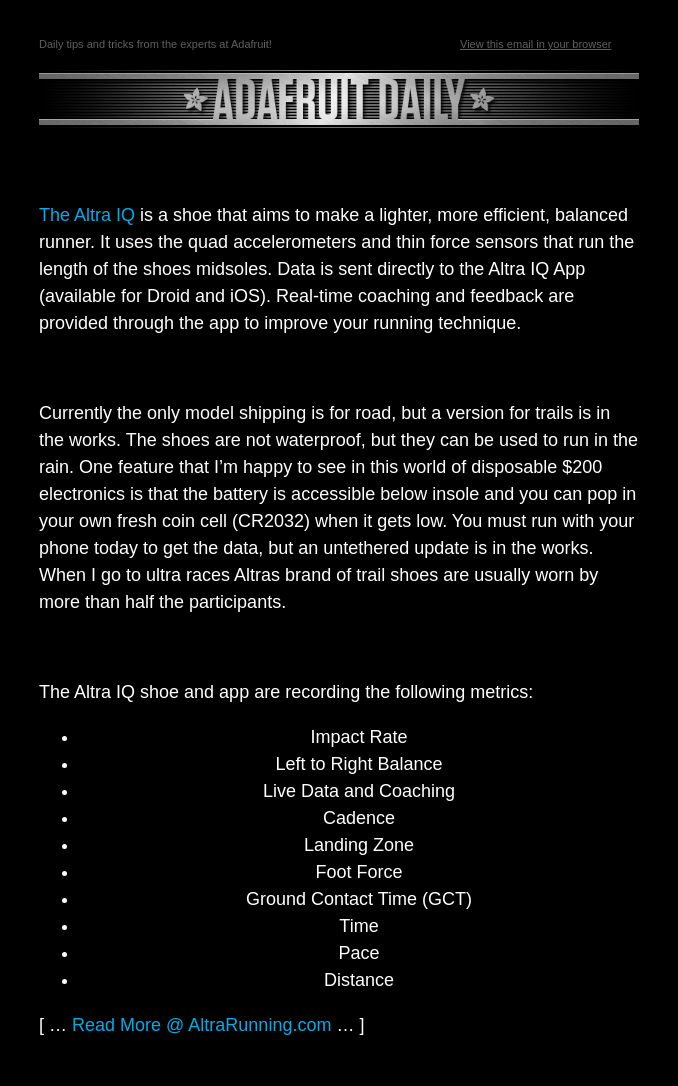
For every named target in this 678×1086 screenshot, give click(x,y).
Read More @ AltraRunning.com (201, 1025)
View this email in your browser (535, 44)
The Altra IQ (87, 215)
